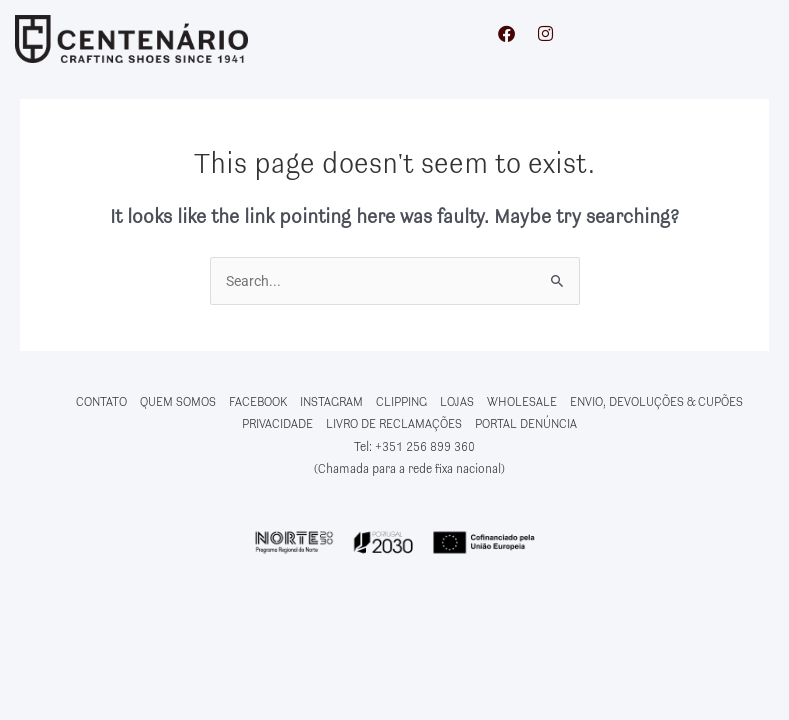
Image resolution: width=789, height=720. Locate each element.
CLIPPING (401, 402)
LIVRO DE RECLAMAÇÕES (394, 424)
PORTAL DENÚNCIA (526, 424)
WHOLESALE (522, 402)
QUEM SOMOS (178, 402)
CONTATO (101, 402)
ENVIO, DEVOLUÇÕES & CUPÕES (656, 402)
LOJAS (457, 402)
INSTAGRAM (331, 402)
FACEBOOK (258, 402)
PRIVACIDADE (277, 424)
